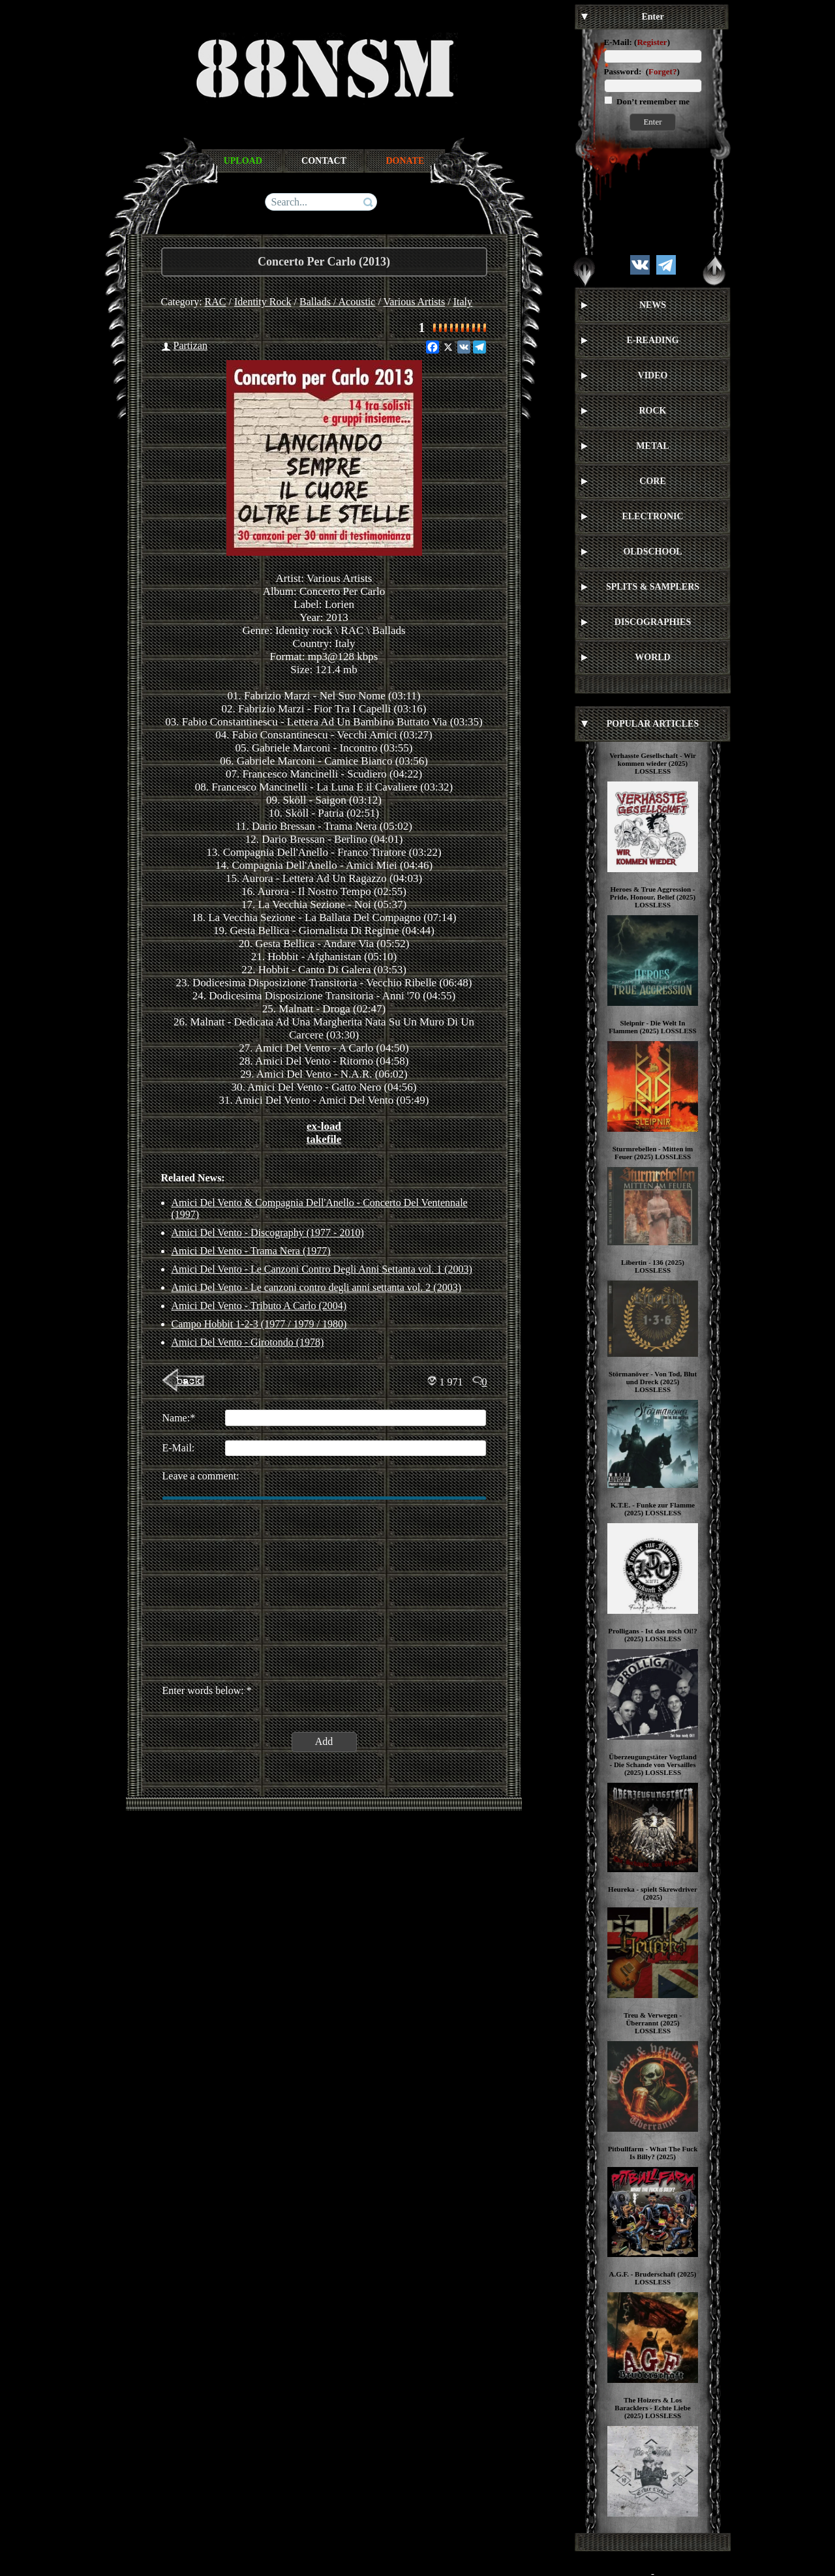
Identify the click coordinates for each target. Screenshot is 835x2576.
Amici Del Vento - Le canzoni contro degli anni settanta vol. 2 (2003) (316, 1287)
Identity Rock (263, 301)
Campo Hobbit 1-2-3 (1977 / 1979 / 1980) (259, 1323)
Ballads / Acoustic (337, 301)
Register (652, 42)
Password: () (642, 71)
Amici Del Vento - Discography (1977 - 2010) (268, 1232)
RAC (215, 301)
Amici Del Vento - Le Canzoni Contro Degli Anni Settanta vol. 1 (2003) (322, 1269)
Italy (462, 301)
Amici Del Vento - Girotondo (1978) (248, 1342)
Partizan (190, 345)
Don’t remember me (652, 101)
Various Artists (415, 301)
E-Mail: (618, 42)
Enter (652, 122)
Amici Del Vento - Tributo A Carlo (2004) (259, 1305)
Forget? (662, 71)
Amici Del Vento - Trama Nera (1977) (251, 1250)
